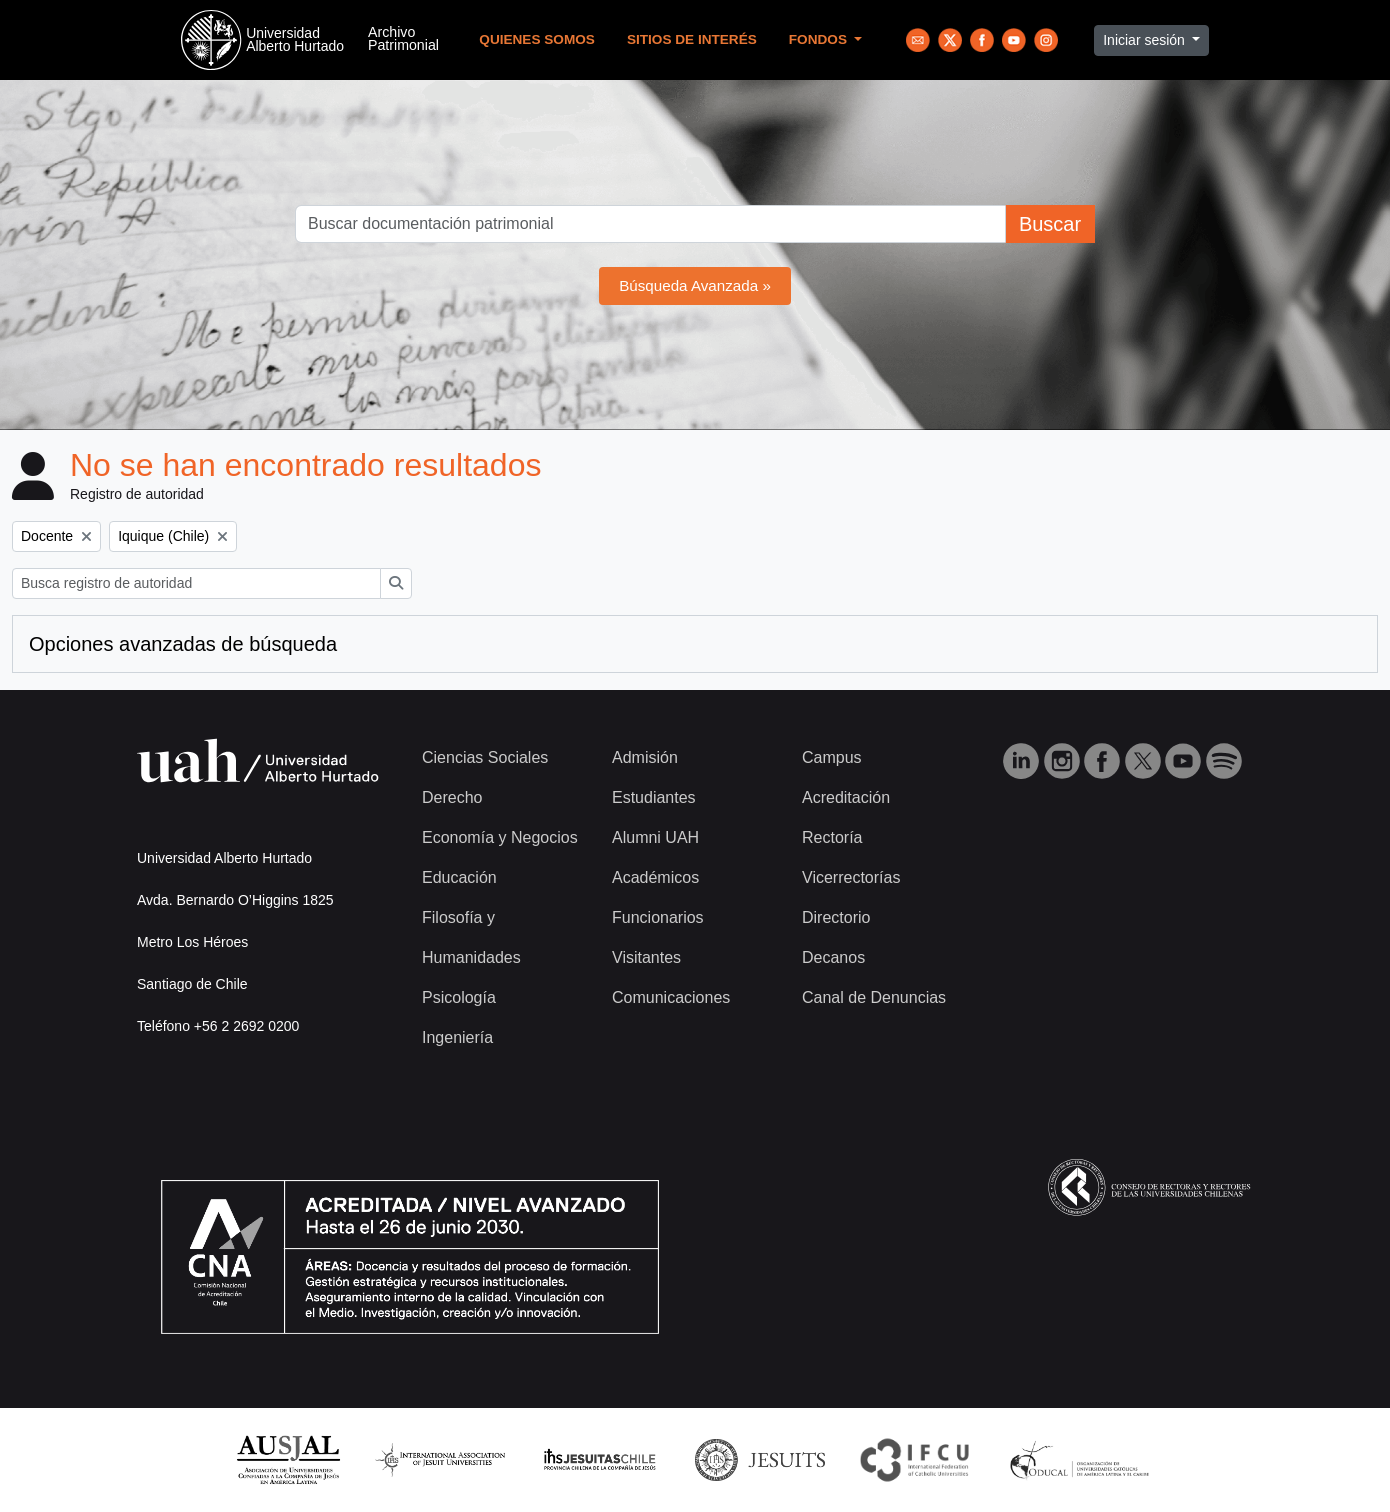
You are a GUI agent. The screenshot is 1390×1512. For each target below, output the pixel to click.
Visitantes (646, 957)
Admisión (645, 757)
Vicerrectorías (851, 877)
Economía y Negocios (500, 837)
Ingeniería (457, 1037)
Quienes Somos (537, 39)
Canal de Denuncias (874, 997)
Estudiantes (654, 797)
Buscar (1050, 224)
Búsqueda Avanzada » (695, 285)
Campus (832, 757)
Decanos (833, 957)
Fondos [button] (820, 39)
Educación (459, 877)
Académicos (655, 877)
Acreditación (846, 797)
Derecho (452, 797)
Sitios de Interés (692, 39)
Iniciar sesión (1146, 40)
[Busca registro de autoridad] (196, 583)
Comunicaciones (671, 997)
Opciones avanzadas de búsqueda (183, 644)
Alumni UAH (655, 837)
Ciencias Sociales (485, 757)
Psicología (459, 997)
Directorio (836, 917)
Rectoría (832, 837)
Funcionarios (658, 917)
